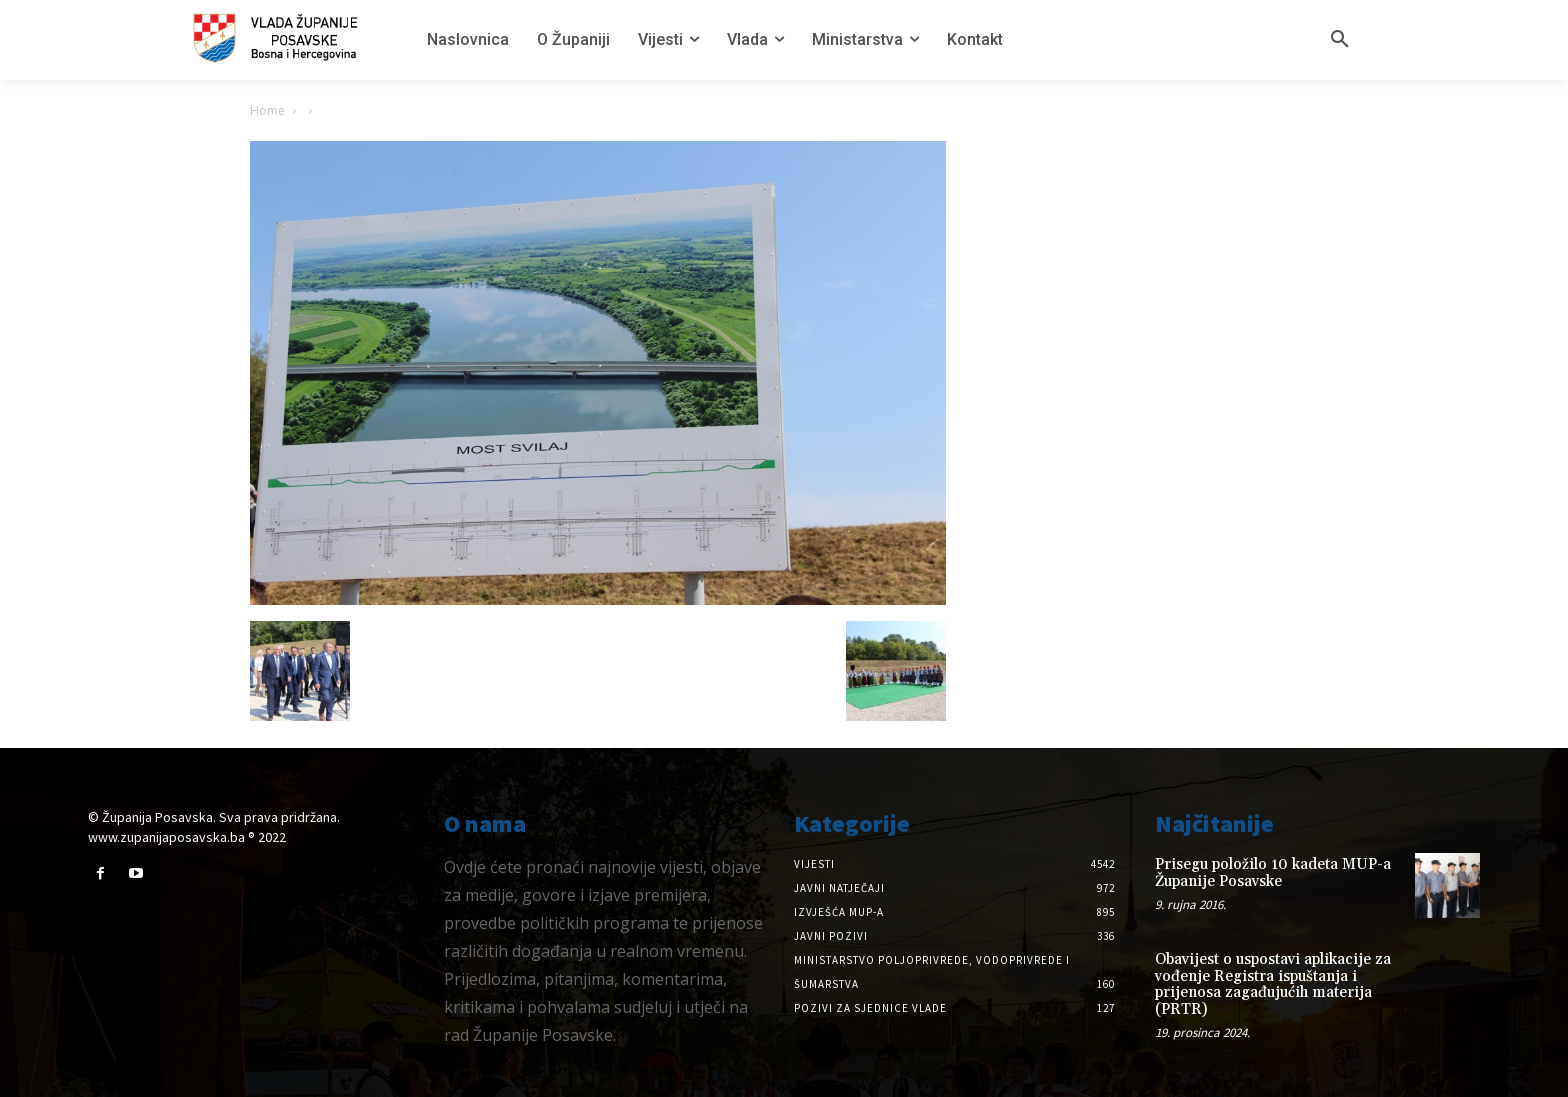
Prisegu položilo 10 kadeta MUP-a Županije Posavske (1273, 873)
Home (267, 110)
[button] (1340, 40)
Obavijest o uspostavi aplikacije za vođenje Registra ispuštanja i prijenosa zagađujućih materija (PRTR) (1273, 984)
